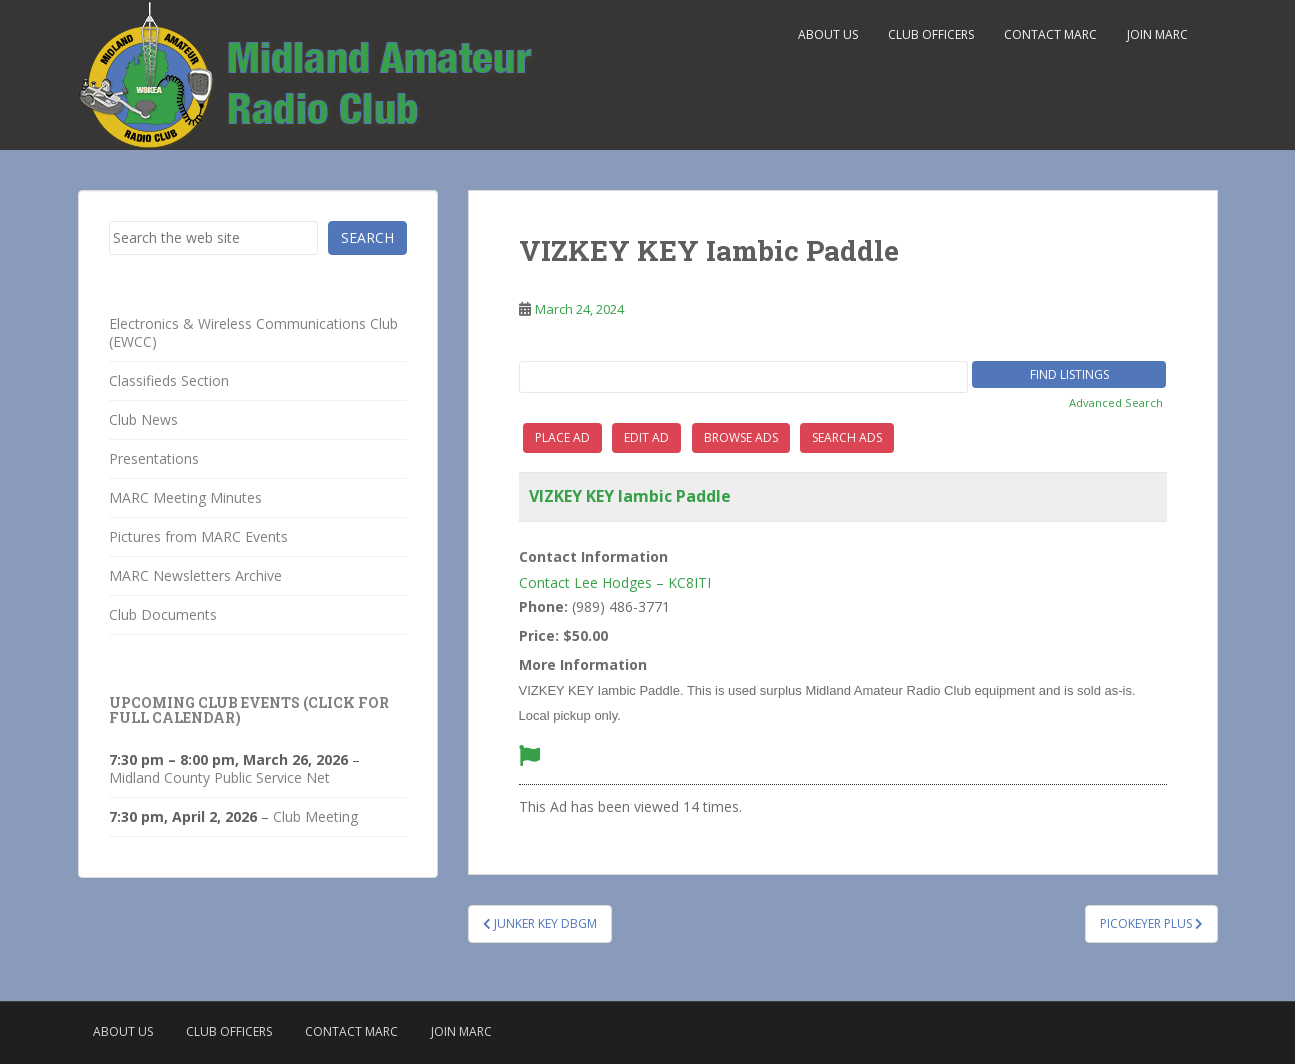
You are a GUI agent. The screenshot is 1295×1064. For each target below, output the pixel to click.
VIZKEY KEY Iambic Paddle (630, 496)
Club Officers (931, 34)
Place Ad (562, 437)
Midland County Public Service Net (219, 777)
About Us (828, 34)
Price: (539, 635)
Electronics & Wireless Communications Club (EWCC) (253, 332)
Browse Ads (741, 437)
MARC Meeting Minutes (185, 497)
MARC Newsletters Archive (195, 575)
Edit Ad (646, 437)
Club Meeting (315, 816)
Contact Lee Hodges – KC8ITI (615, 582)
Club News (143, 419)
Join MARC (1157, 34)
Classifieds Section (169, 380)
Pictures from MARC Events (198, 536)
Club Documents (163, 614)
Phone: (543, 606)
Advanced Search (1116, 402)
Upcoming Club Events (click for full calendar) (249, 710)
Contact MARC (1050, 34)
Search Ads (847, 437)
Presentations (154, 458)
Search (367, 237)
